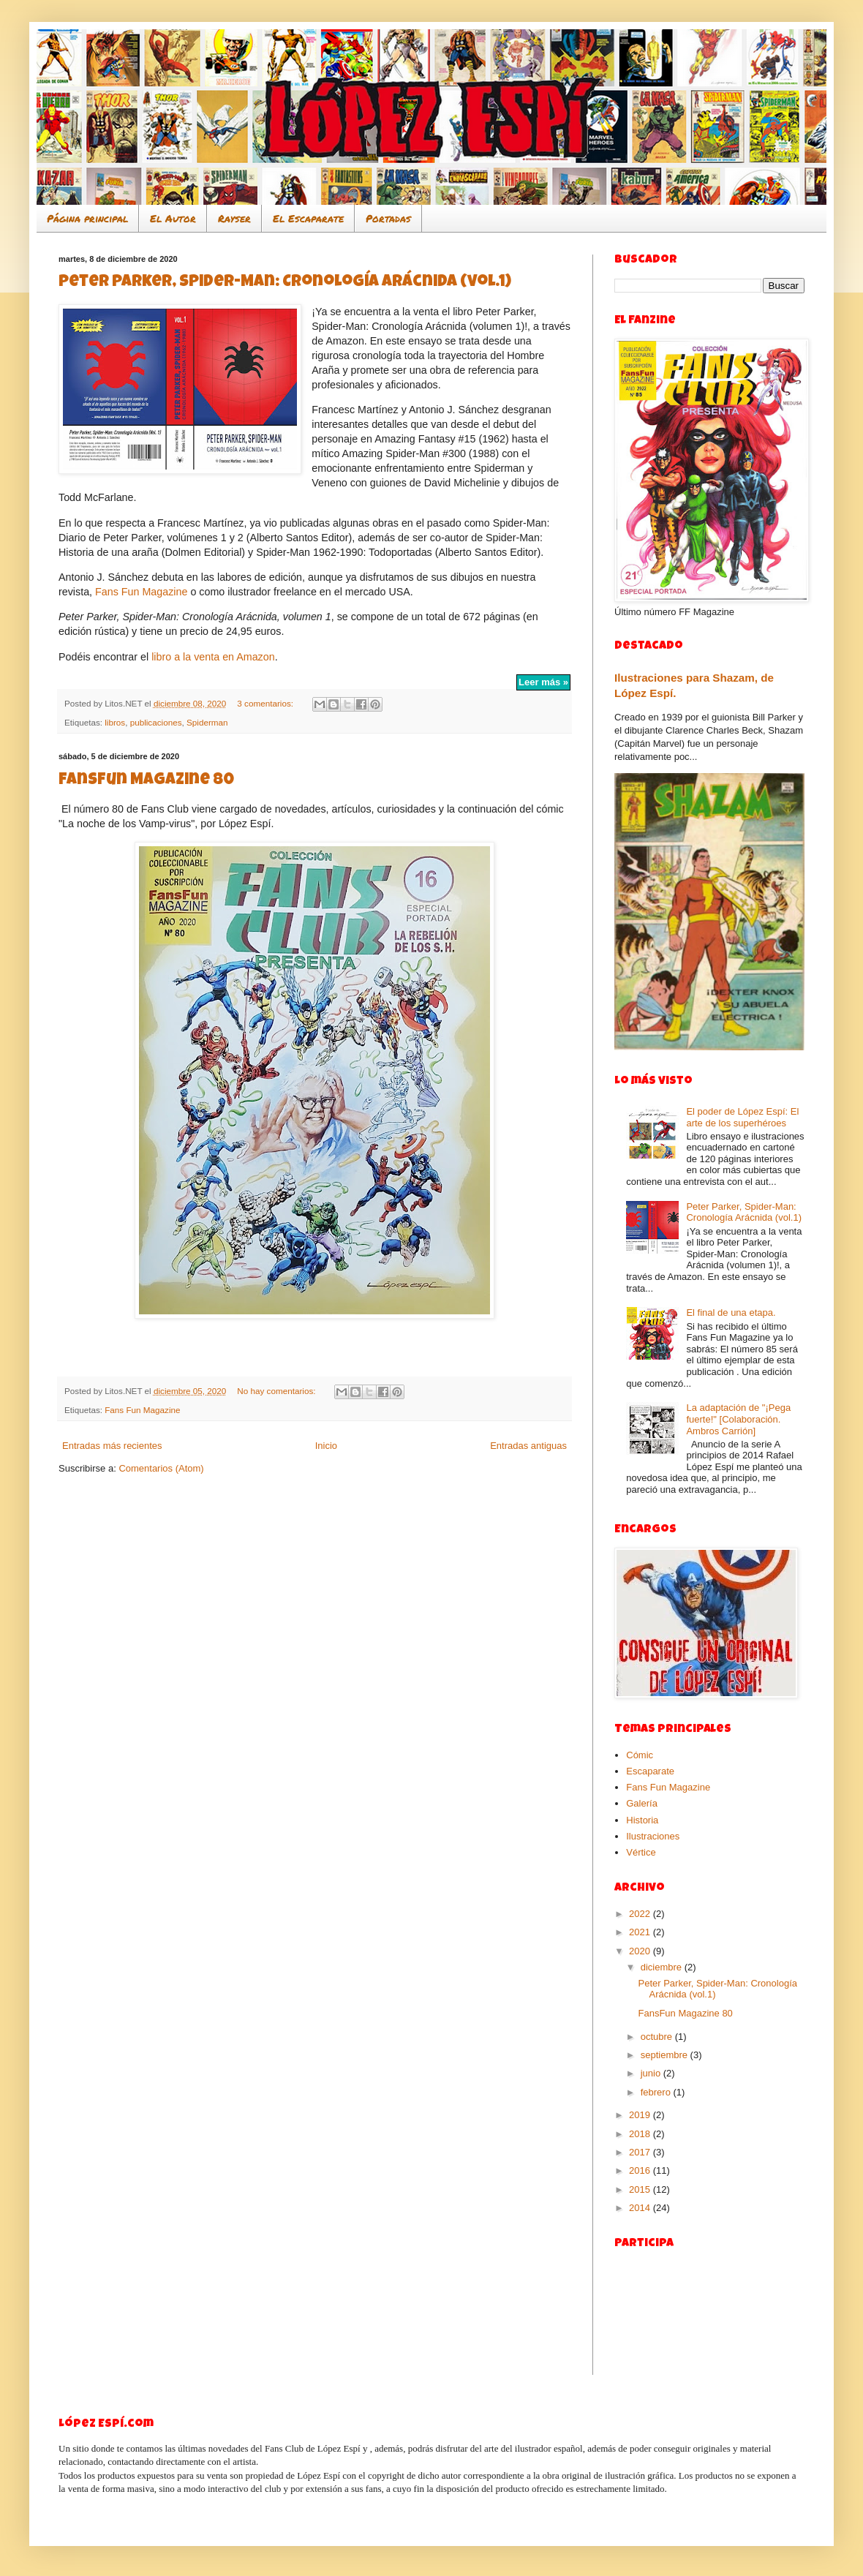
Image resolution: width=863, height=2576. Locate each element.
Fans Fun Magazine (141, 592)
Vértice (640, 1852)
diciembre (663, 1967)
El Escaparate (308, 218)
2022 (641, 1913)
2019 (641, 2114)
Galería (641, 1803)
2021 (641, 1932)
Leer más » (543, 682)
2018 (641, 2133)
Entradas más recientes (112, 1445)
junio (652, 2073)
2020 (641, 1951)
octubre (658, 2036)
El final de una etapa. (730, 1312)
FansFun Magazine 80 (146, 781)
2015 (641, 2189)
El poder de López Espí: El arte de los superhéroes (742, 1117)
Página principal (87, 218)
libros (115, 722)
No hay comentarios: (277, 1391)
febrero (657, 2092)
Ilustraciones (652, 1836)
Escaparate (650, 1771)
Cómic (639, 1755)
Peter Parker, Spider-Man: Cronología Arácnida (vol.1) (285, 283)
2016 (641, 2170)
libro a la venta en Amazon (213, 657)
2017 (641, 2152)
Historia (642, 1820)
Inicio (326, 1445)
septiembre (665, 2054)
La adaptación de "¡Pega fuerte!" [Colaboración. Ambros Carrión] (738, 1419)
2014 (641, 2207)
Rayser (234, 218)
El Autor (173, 218)
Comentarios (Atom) (160, 1468)
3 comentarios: (266, 703)
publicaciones (156, 722)
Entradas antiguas (528, 1445)
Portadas (388, 218)
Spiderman (207, 722)
